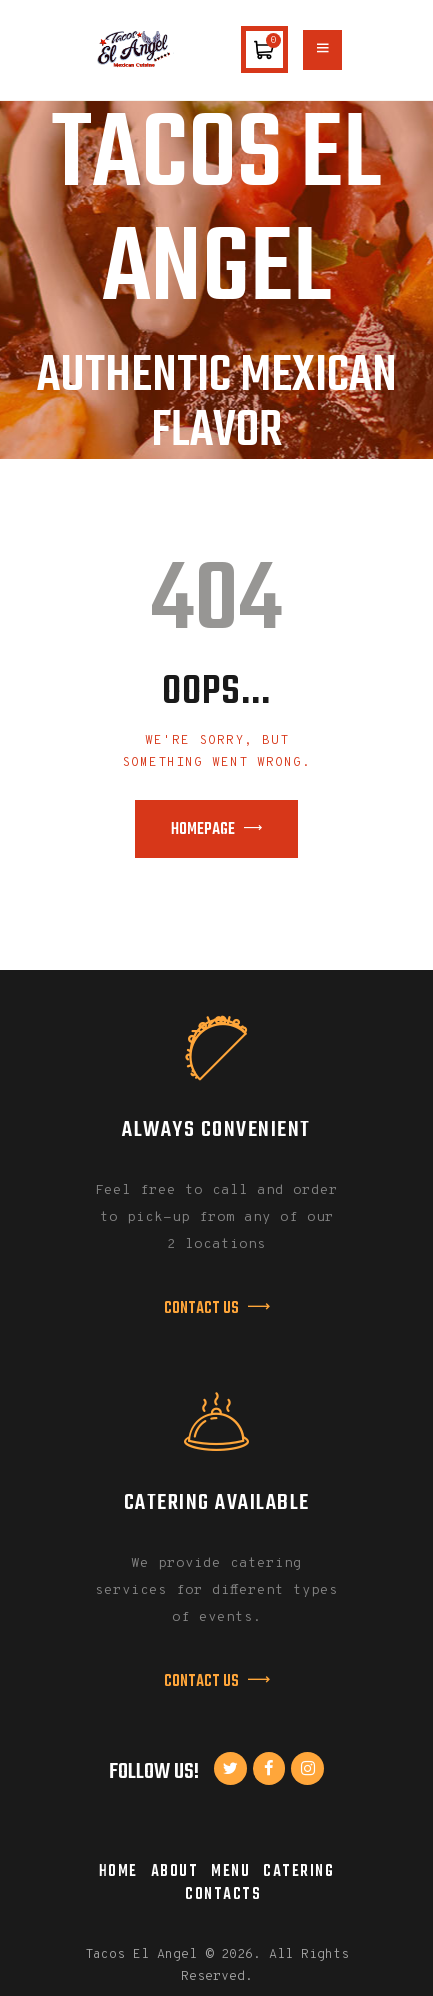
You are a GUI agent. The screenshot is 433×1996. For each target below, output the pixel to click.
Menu (230, 1871)
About (175, 1871)
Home (118, 1871)
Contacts (223, 1894)
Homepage (203, 830)
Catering (298, 1871)
